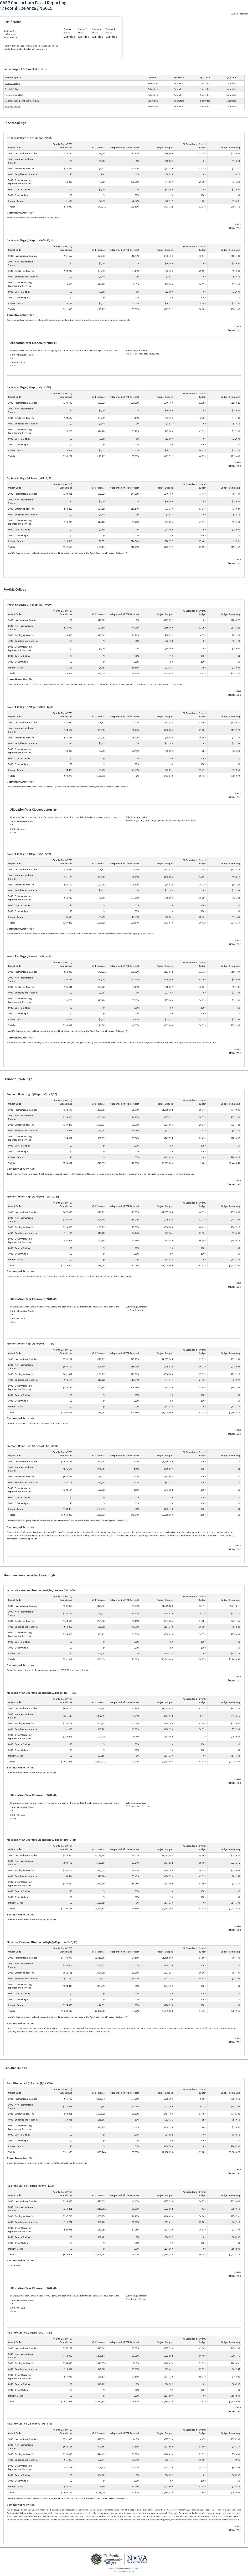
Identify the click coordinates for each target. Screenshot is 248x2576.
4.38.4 (131, 2571)
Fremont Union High (14, 95)
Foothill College (12, 89)
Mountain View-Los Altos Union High (22, 100)
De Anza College (12, 83)
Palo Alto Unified (12, 106)
